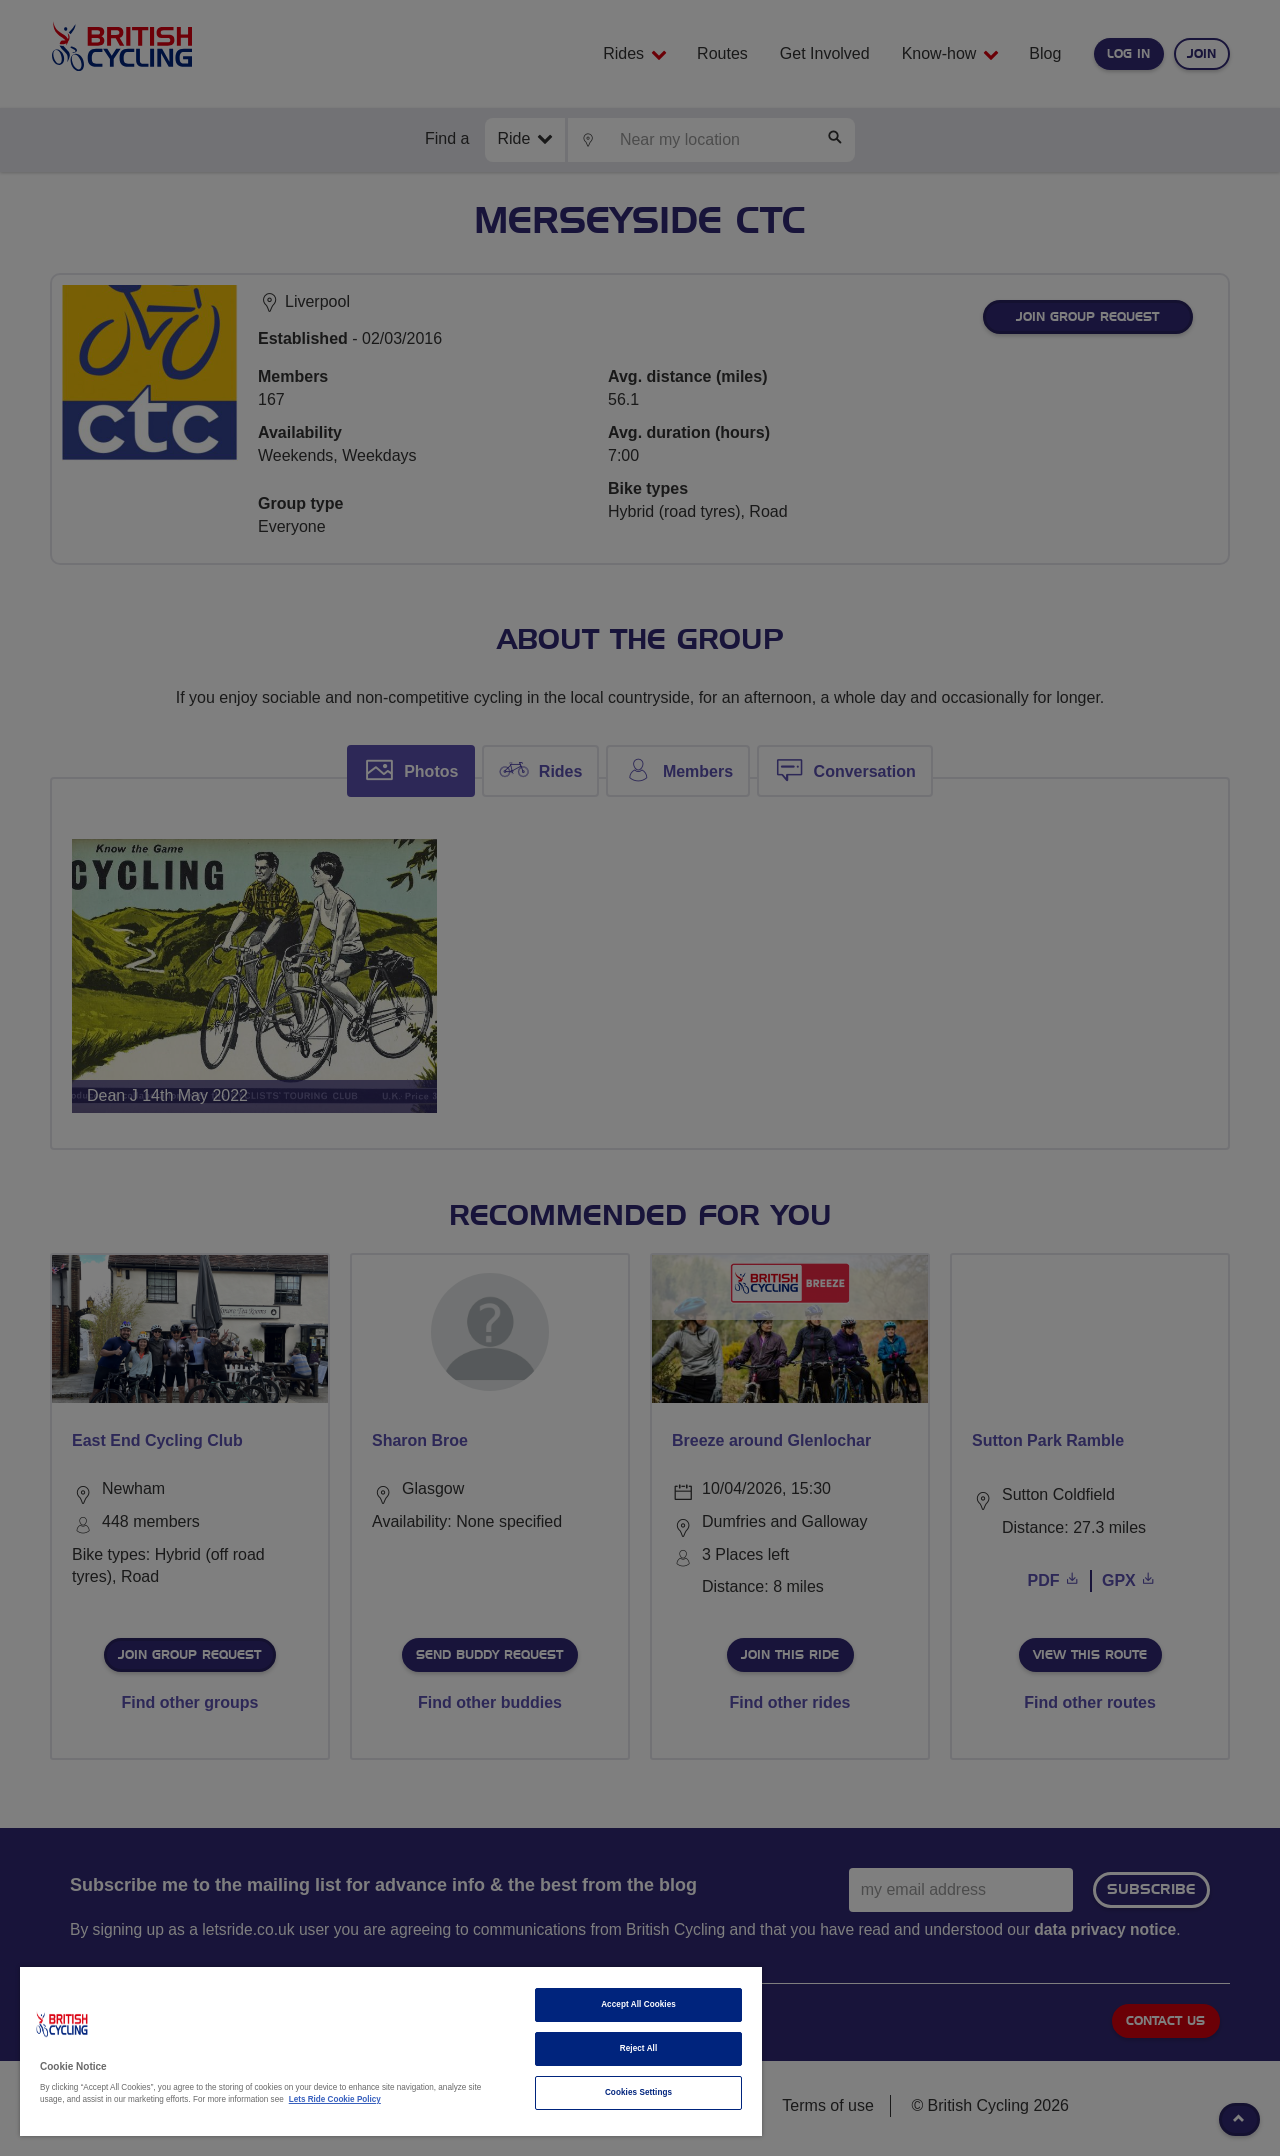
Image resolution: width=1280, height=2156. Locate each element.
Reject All (639, 2048)
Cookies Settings (638, 2092)
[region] (391, 2051)
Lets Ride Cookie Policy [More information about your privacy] (335, 2099)
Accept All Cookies (638, 2004)
